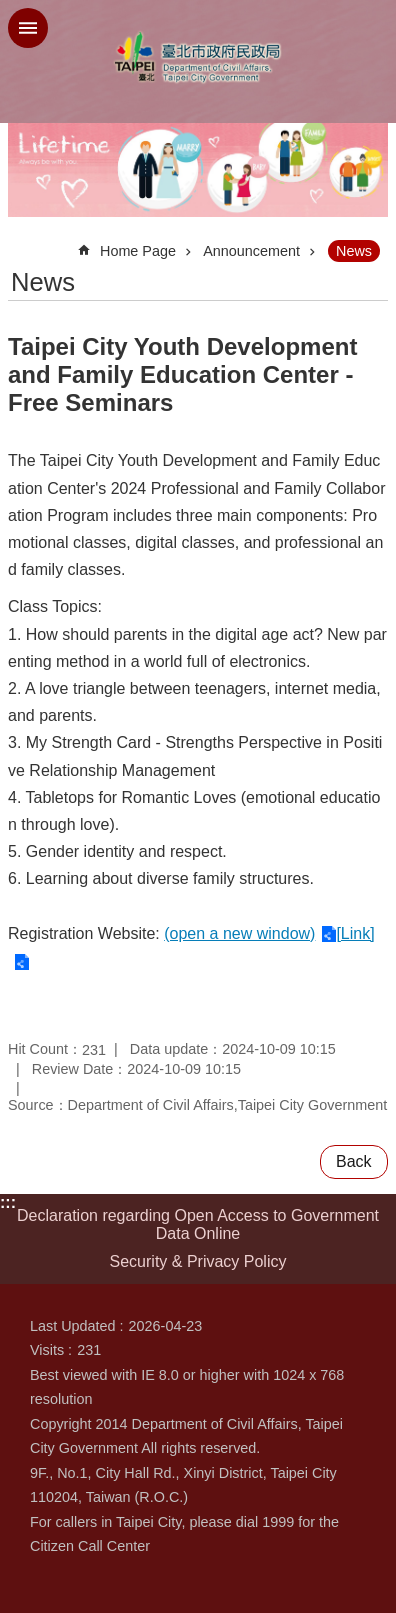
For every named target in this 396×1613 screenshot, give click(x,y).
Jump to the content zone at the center (10, 10)
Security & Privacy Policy (198, 1261)
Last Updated (73, 1326)
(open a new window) (239, 933)
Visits (47, 1350)
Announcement (251, 251)
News (354, 251)
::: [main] (21, 242)
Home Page (138, 251)
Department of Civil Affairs (198, 57)
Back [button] (354, 1161)
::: (8, 1202)
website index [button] (28, 28)
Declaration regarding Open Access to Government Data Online (198, 1224)
